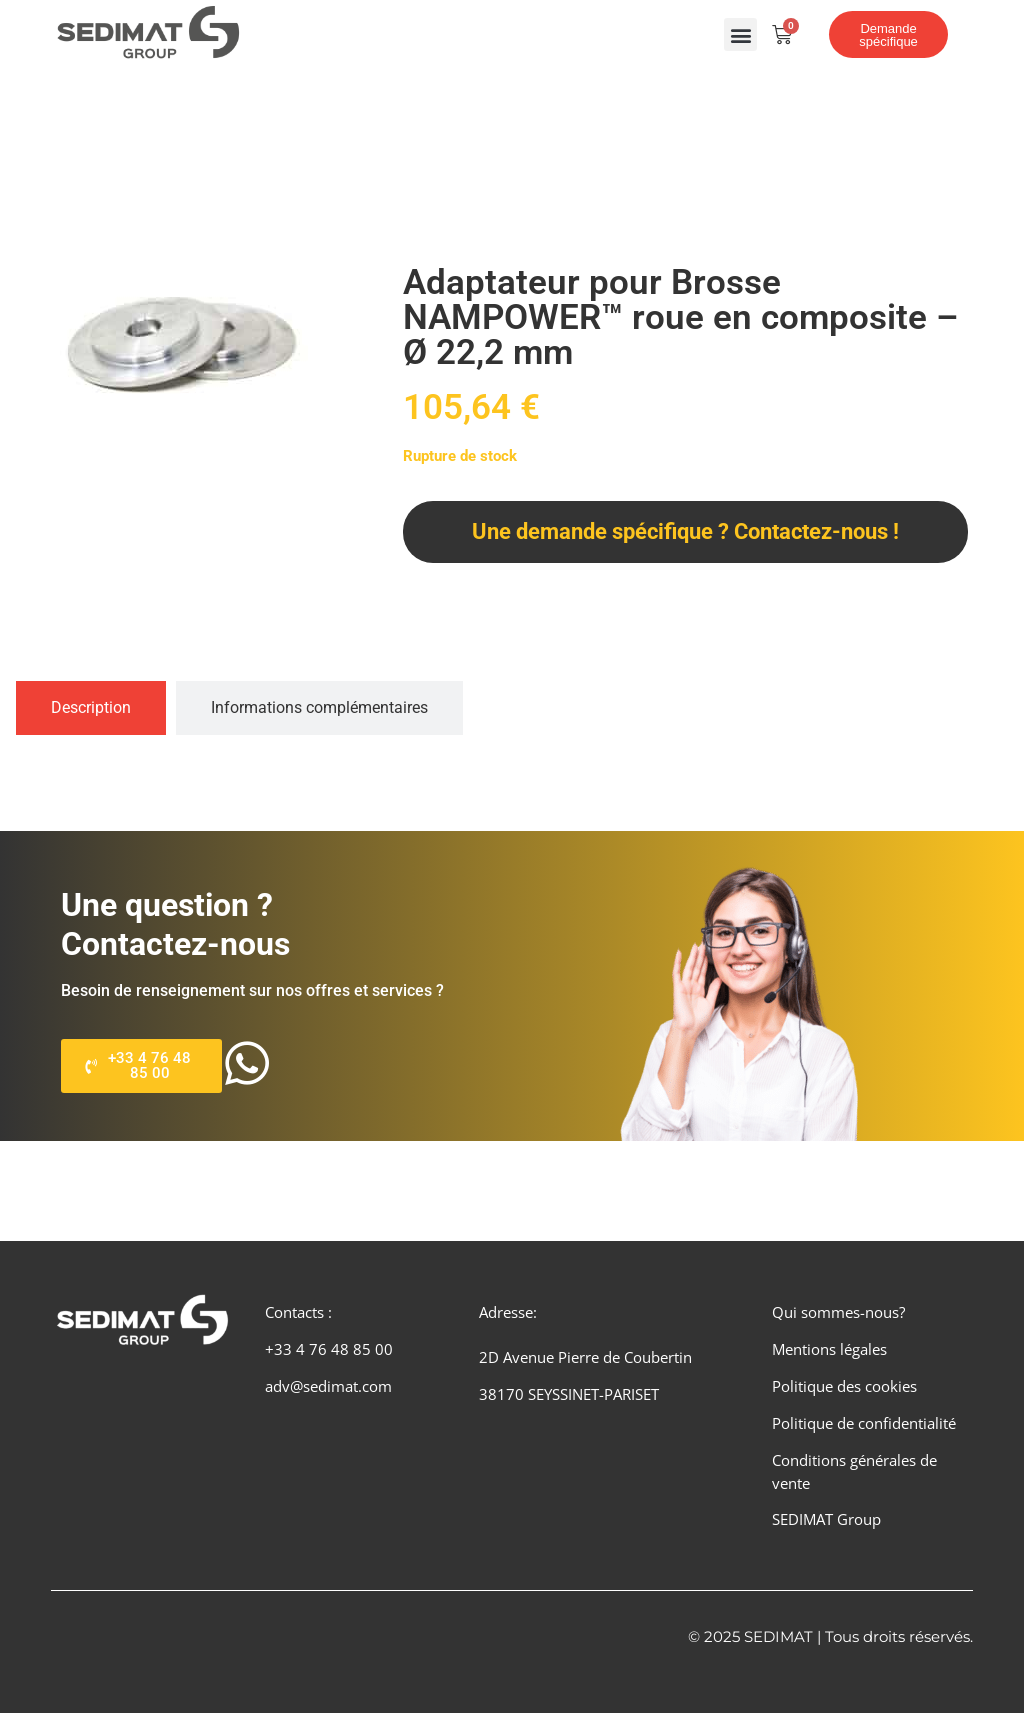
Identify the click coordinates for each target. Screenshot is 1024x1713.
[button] (740, 34)
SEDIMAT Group (826, 1519)
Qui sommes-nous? (838, 1312)
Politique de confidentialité (864, 1423)
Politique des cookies (844, 1386)
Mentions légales (829, 1349)
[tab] (91, 708)
